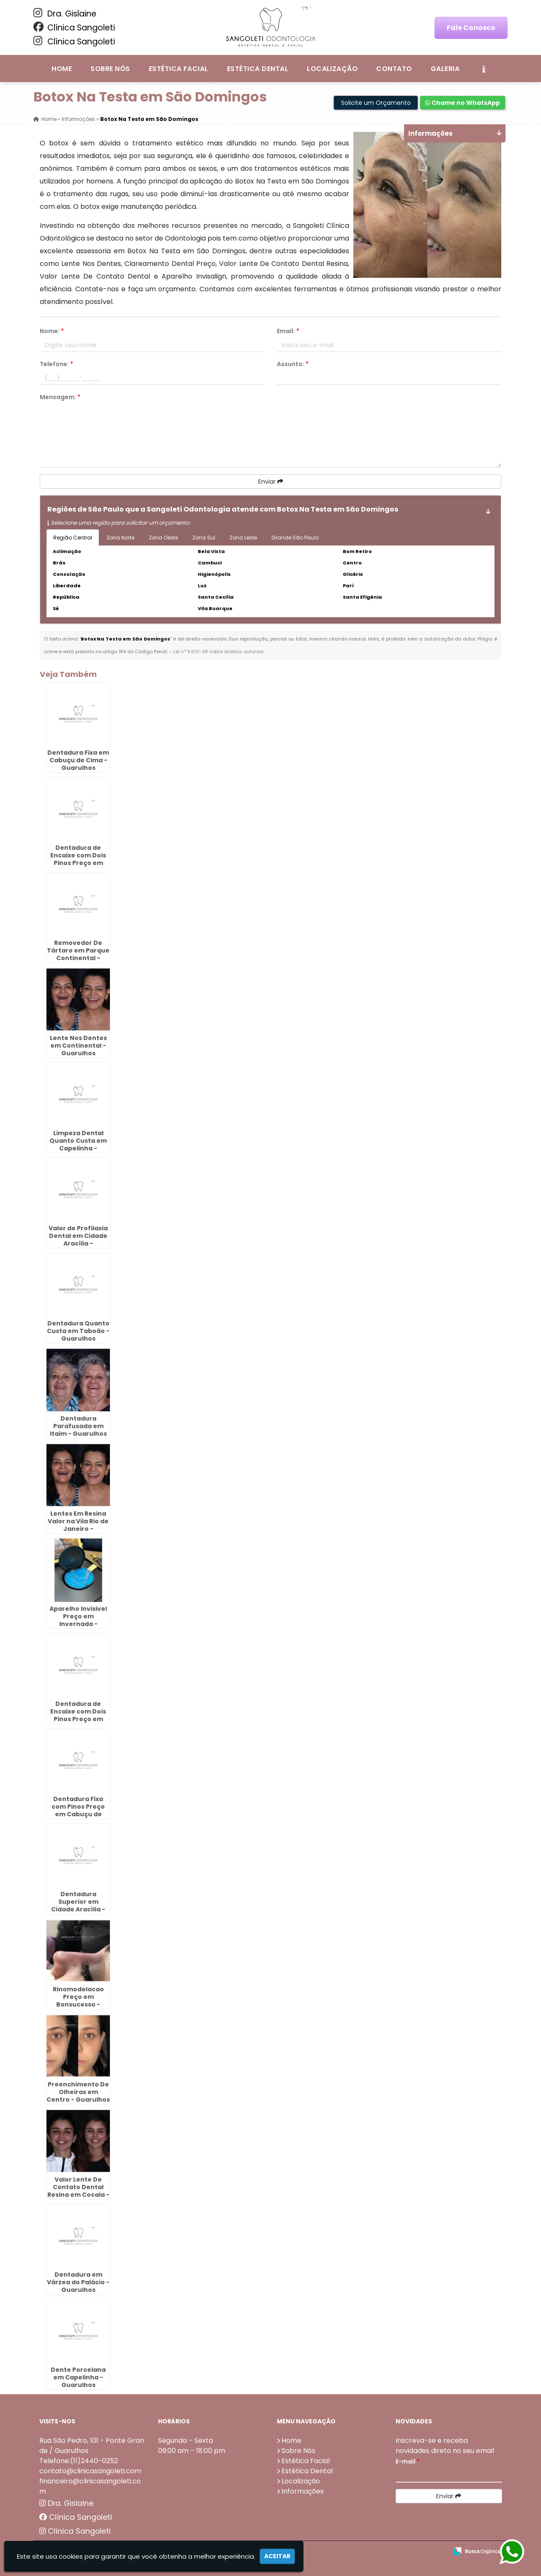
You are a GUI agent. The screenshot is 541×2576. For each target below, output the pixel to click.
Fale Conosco (471, 28)
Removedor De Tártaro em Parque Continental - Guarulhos (78, 954)
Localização (332, 69)
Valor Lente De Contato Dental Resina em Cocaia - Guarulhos (78, 2190)
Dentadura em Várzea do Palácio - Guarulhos (78, 2282)
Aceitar (277, 2556)
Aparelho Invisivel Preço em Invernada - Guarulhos (78, 1620)
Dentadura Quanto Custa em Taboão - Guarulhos (78, 1331)
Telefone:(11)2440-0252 (78, 2461)
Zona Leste (243, 537)
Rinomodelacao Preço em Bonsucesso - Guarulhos (78, 2000)
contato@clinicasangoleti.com (90, 2471)
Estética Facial (178, 69)
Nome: (52, 331)
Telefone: (56, 364)
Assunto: (293, 364)
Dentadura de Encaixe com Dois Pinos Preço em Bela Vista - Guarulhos (78, 862)
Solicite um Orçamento (376, 103)
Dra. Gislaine (64, 13)
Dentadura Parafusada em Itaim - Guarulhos (78, 1426)
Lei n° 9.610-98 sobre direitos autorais (218, 651)
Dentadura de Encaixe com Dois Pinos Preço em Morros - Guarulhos (78, 1715)
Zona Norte (120, 537)
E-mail (408, 2461)
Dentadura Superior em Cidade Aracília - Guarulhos (78, 1905)
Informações (302, 2491)
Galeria (445, 69)
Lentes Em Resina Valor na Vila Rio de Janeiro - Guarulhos (78, 1525)
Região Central (72, 537)
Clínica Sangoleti (74, 27)
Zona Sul (203, 537)
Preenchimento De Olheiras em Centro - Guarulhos (78, 2092)
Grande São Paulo (295, 537)
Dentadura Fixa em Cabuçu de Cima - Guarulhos (78, 760)
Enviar (270, 481)
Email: (288, 331)
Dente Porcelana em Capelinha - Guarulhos (78, 2377)
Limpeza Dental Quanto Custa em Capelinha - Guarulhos (78, 1144)
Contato (394, 69)
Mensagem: (60, 397)
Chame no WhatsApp (462, 103)
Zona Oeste (163, 537)
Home (62, 69)
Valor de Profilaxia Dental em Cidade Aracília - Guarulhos (78, 1239)
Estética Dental (257, 69)
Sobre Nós (110, 69)
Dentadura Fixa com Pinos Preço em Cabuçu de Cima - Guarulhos (78, 1810)
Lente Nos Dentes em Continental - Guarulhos (78, 1045)
